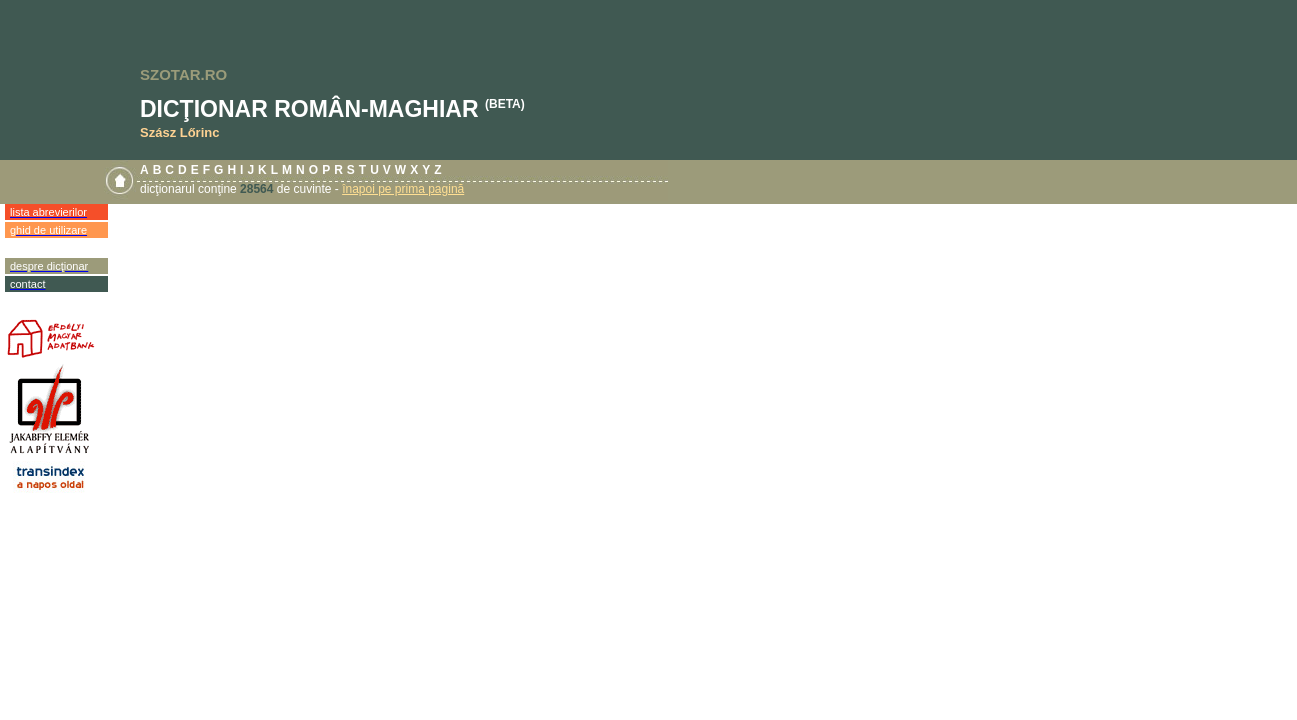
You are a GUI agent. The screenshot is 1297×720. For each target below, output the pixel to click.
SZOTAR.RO (183, 74)
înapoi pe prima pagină (403, 189)
